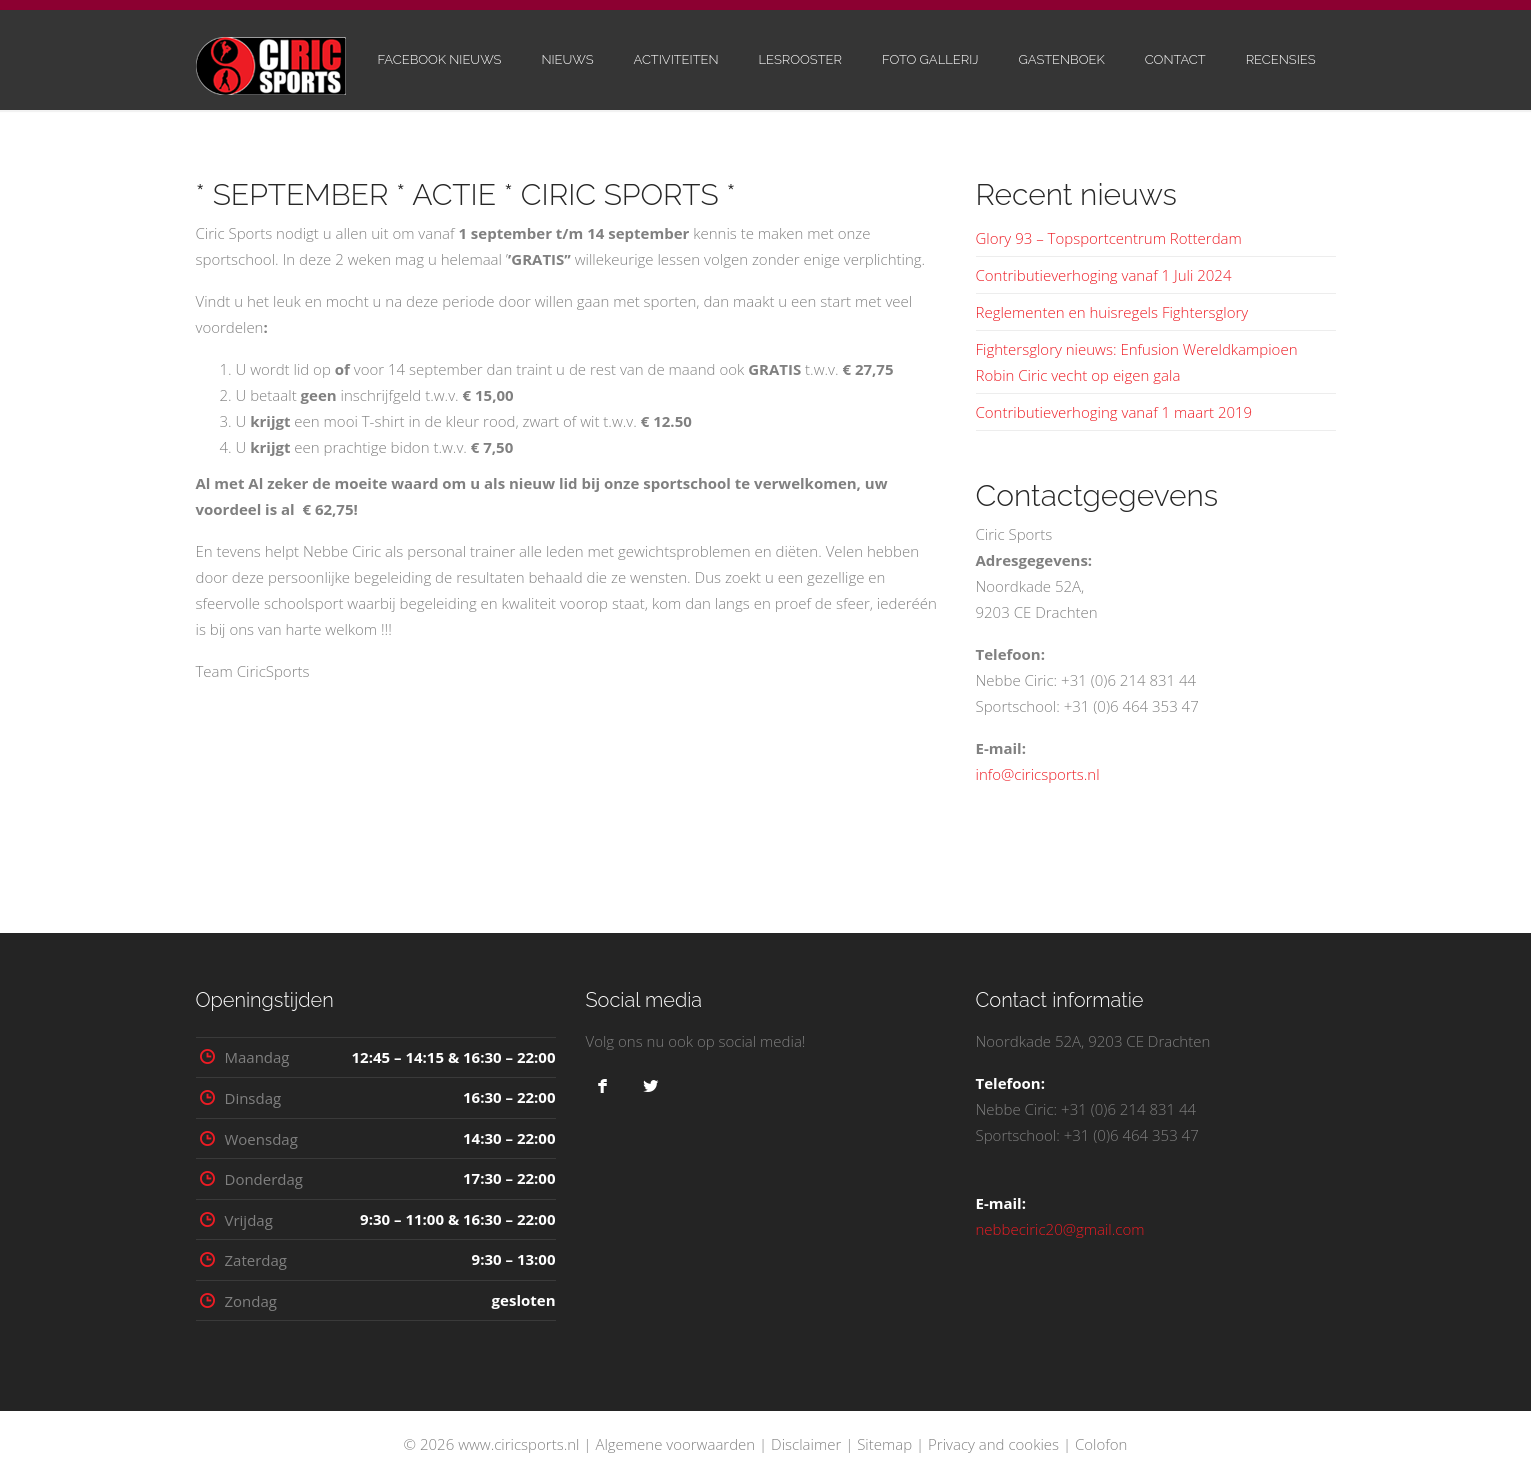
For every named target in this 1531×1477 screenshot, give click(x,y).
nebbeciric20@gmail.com (1060, 1229)
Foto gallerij (930, 59)
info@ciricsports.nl (1038, 774)
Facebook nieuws (439, 59)
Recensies (1281, 59)
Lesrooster (800, 59)
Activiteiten (676, 59)
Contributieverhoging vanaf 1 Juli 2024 (1104, 275)
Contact (1175, 59)
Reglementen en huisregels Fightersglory (1112, 312)
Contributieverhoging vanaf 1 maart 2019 (1114, 412)
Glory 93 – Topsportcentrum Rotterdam (1109, 238)
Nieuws (567, 59)
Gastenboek (1061, 59)
